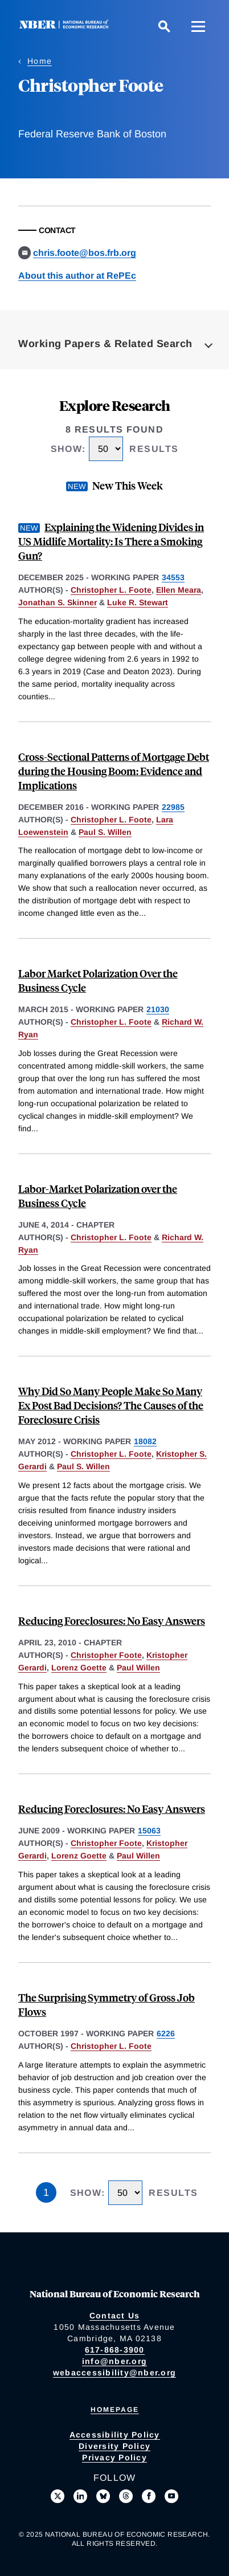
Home (39, 61)
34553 (173, 577)
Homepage (115, 2410)
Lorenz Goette (79, 1667)
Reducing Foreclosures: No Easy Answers (111, 1620)
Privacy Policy (114, 2457)
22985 (173, 807)
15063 (149, 1830)
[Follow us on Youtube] (171, 2496)
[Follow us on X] (57, 2496)
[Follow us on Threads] (126, 2496)
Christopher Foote (106, 1655)
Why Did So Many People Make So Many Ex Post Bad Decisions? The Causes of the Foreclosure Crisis (110, 1405)
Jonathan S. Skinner (57, 602)
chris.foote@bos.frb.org (84, 253)
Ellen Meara (178, 589)
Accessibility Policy (114, 2434)
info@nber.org (114, 2361)
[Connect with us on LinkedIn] (80, 2496)
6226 (166, 2033)
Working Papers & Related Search (105, 343)
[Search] (164, 26)
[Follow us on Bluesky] (103, 2496)
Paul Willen (138, 1667)
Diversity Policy (114, 2446)
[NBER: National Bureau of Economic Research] (66, 26)
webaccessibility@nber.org (114, 2372)
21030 (157, 1009)
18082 (145, 1441)
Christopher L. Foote (111, 589)
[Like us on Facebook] (149, 2496)
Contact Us (114, 2315)
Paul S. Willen (105, 832)
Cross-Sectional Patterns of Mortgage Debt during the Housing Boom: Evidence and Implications (113, 770)
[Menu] (198, 26)
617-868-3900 (115, 2349)
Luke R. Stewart (137, 602)
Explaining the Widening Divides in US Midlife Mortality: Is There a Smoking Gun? (111, 541)
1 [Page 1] (46, 2192)
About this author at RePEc (77, 275)
